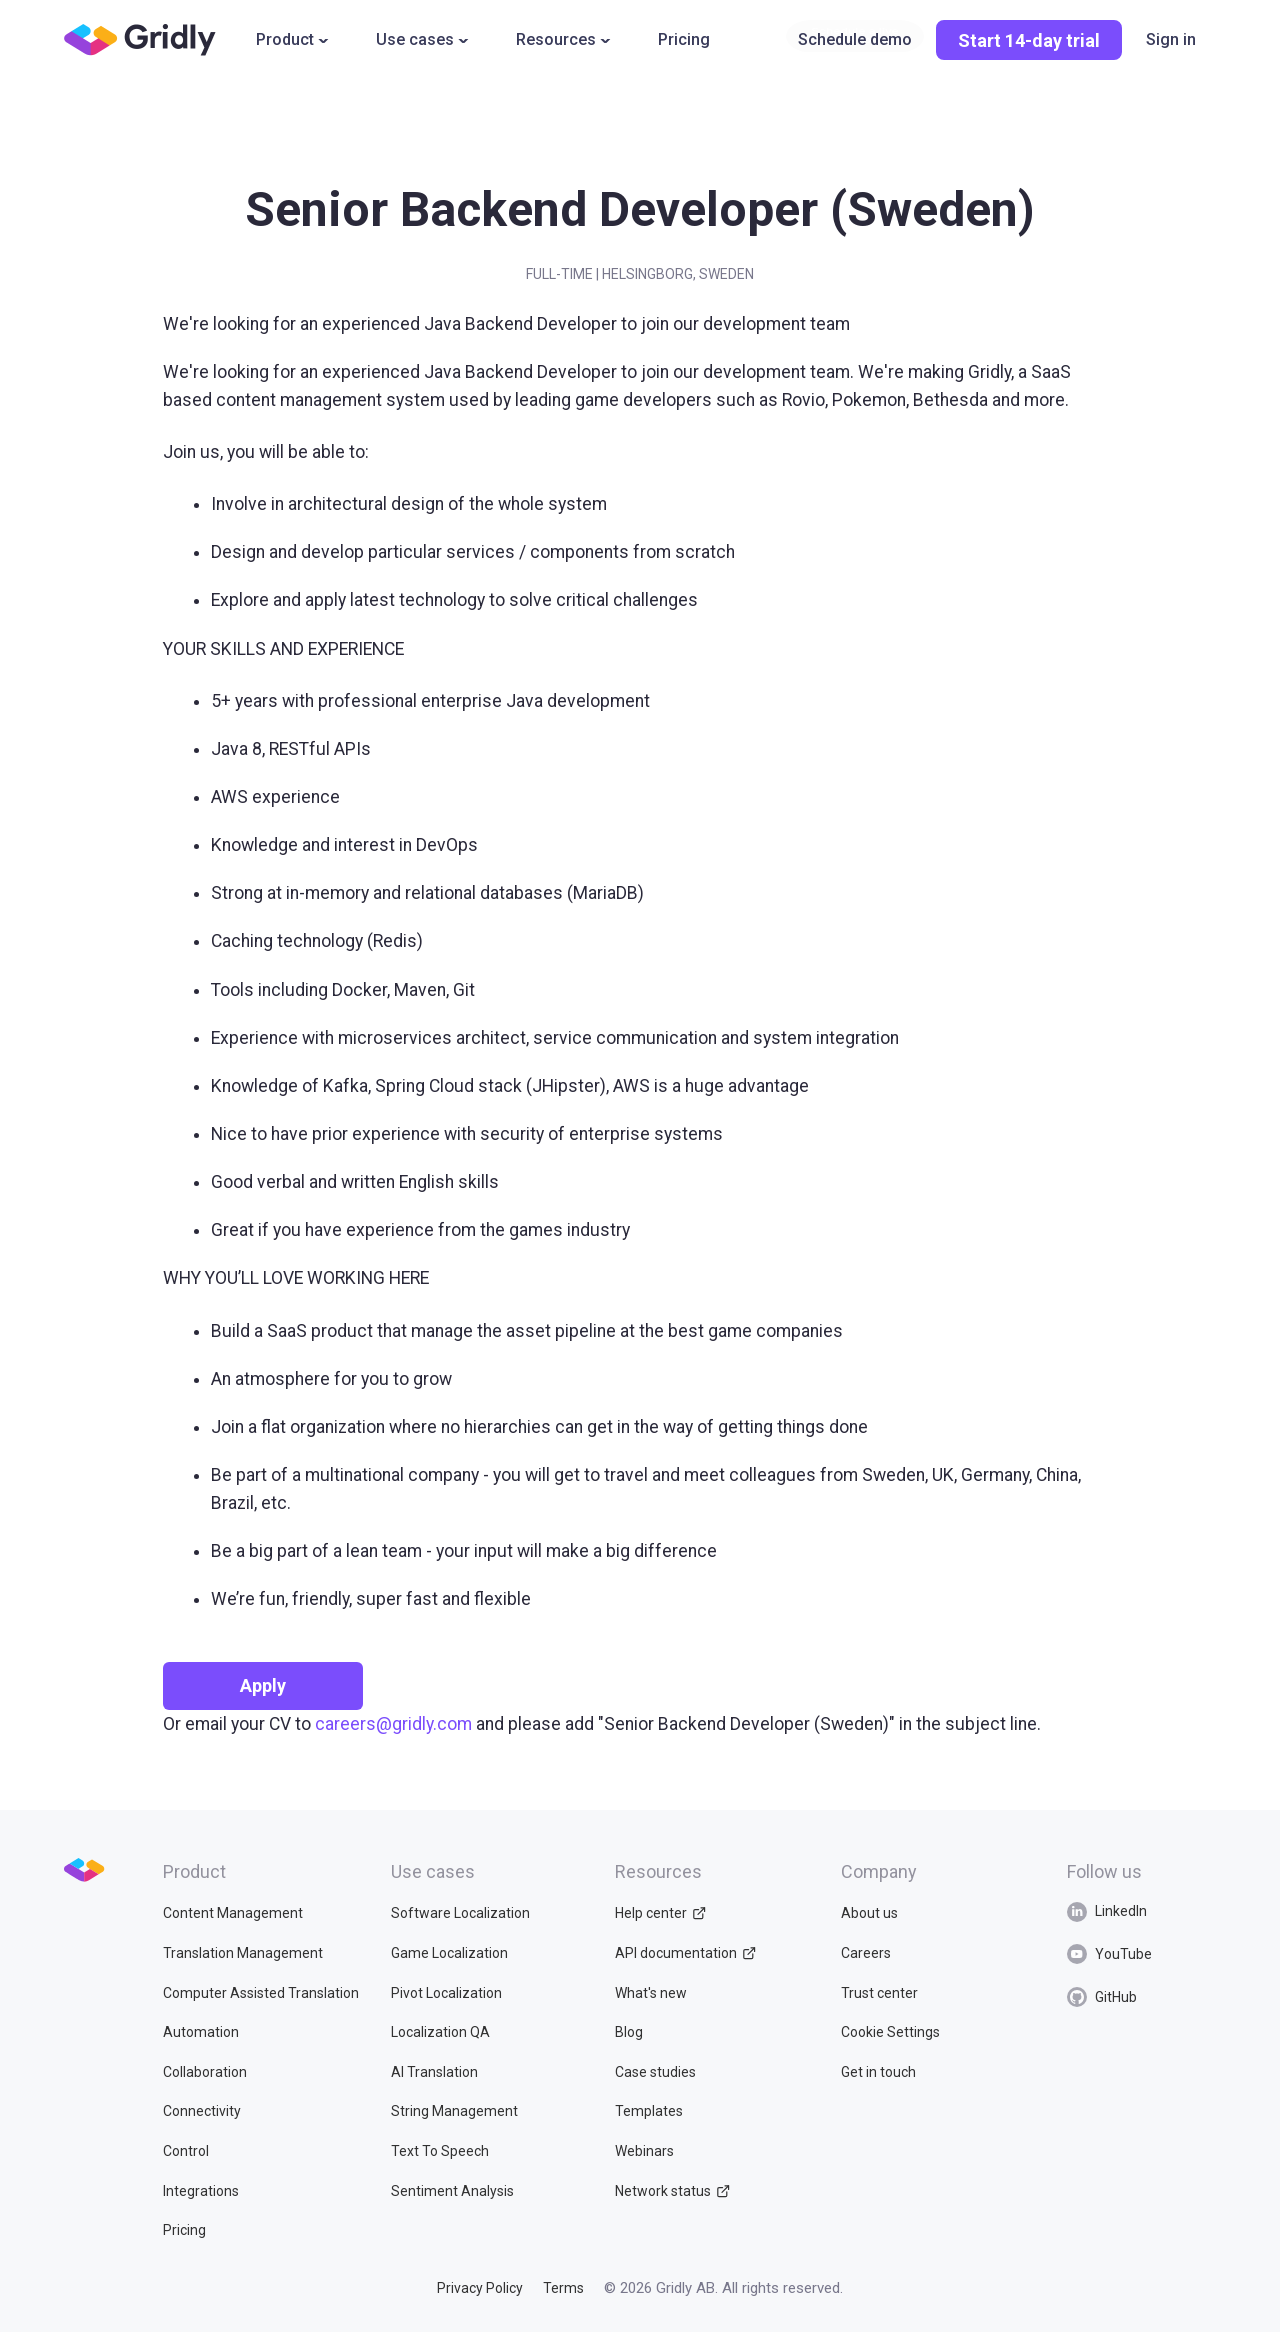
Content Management (233, 1913)
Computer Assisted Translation (261, 1993)
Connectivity (202, 2111)
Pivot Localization (446, 1993)
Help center (660, 1913)
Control (186, 2151)
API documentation (685, 1953)
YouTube (1109, 1954)
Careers (860, 1953)
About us (863, 1913)
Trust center (873, 1993)
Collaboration (205, 2072)
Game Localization (449, 1953)
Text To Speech (440, 2151)
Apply (263, 1685)
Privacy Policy (480, 2288)
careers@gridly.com (393, 1724)
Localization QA (440, 2032)
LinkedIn (1107, 1912)
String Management (454, 2111)
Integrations (201, 2191)
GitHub (1102, 1997)
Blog (629, 2032)
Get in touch (872, 2072)
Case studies (655, 2072)
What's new (651, 1993)
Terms (563, 2288)
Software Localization (460, 1913)
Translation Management (243, 1953)
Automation (201, 2032)
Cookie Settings (884, 2032)
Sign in (1171, 39)
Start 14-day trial (1029, 40)
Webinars (644, 2151)
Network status (672, 2191)
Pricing (684, 39)
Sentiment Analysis (452, 2191)
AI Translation (434, 2072)
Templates (649, 2111)
